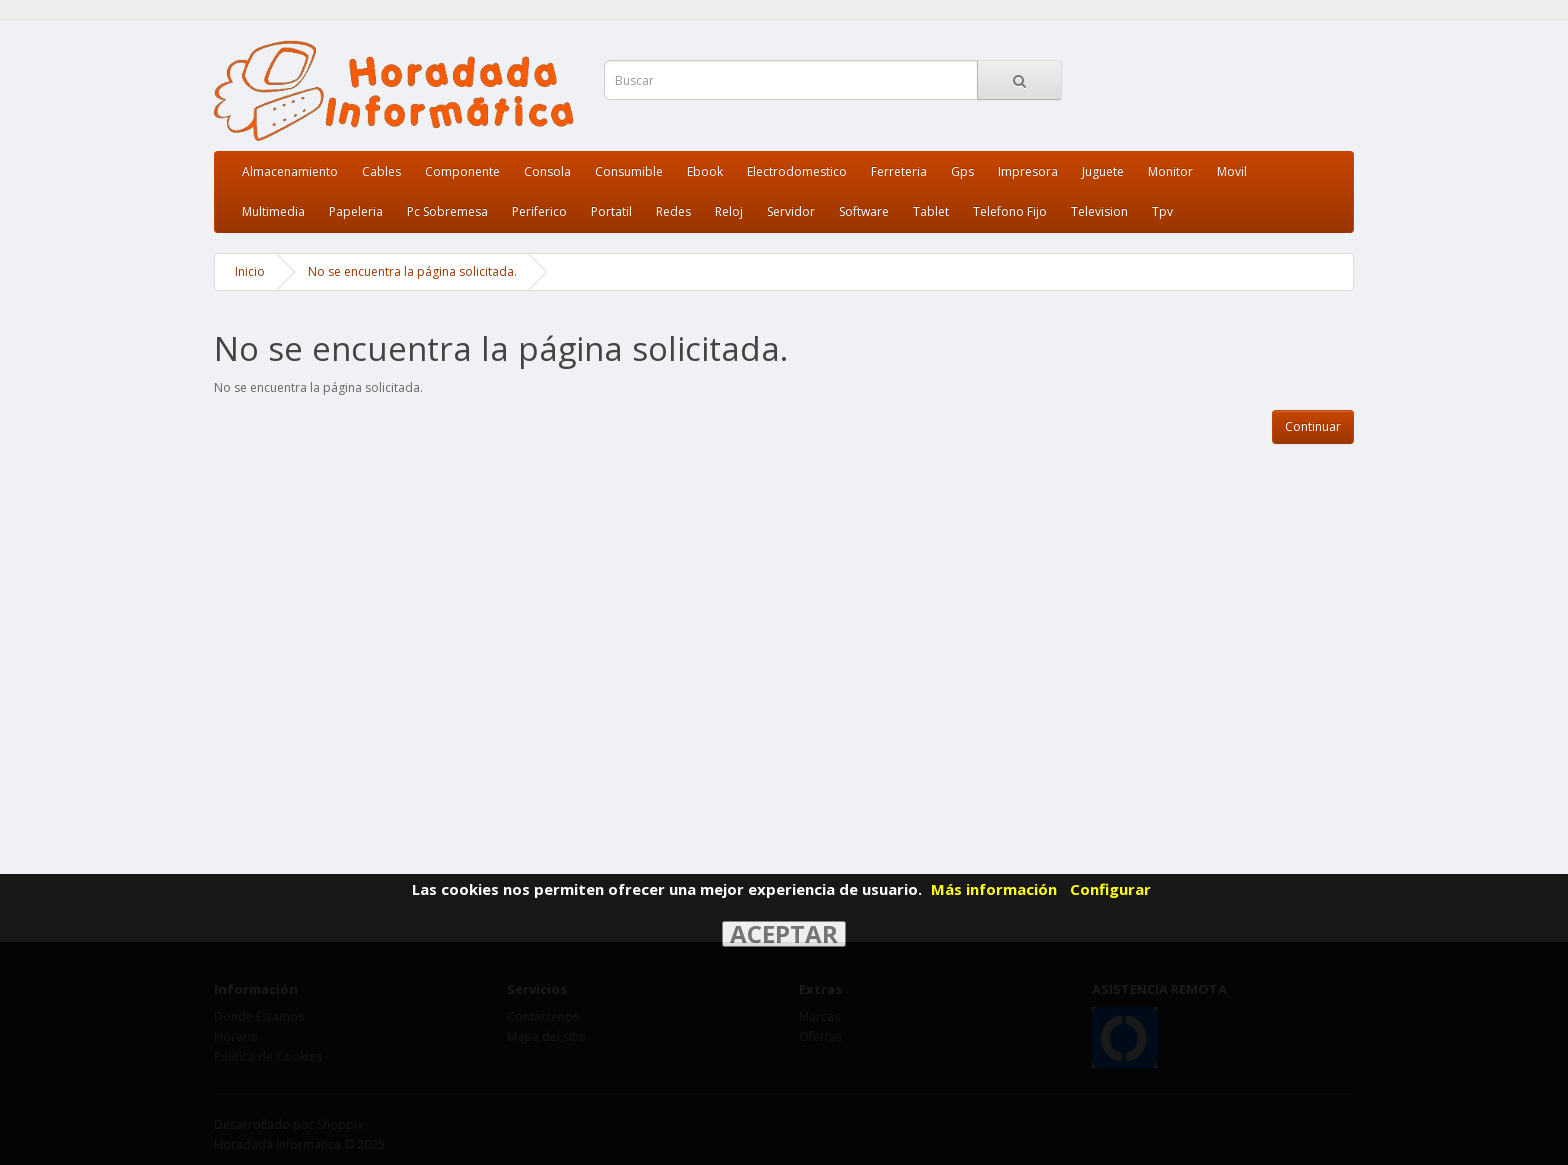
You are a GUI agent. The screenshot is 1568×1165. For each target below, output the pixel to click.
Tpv (1162, 211)
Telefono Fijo (1010, 211)
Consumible (629, 171)
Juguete (1103, 171)
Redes (673, 211)
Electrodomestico (797, 171)
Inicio (250, 271)
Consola (547, 171)
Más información (994, 889)
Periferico (539, 211)
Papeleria (356, 211)
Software (864, 211)
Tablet (931, 211)
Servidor (791, 211)
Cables (381, 171)
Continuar (1313, 426)
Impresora (1028, 171)
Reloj (729, 211)
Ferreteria (899, 171)
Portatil (611, 211)
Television (1099, 211)
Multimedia (273, 211)
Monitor (1170, 171)
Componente (462, 171)
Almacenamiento (290, 171)
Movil (1232, 171)
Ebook (705, 171)
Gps (962, 171)
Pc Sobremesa (447, 211)
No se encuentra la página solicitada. (412, 271)
